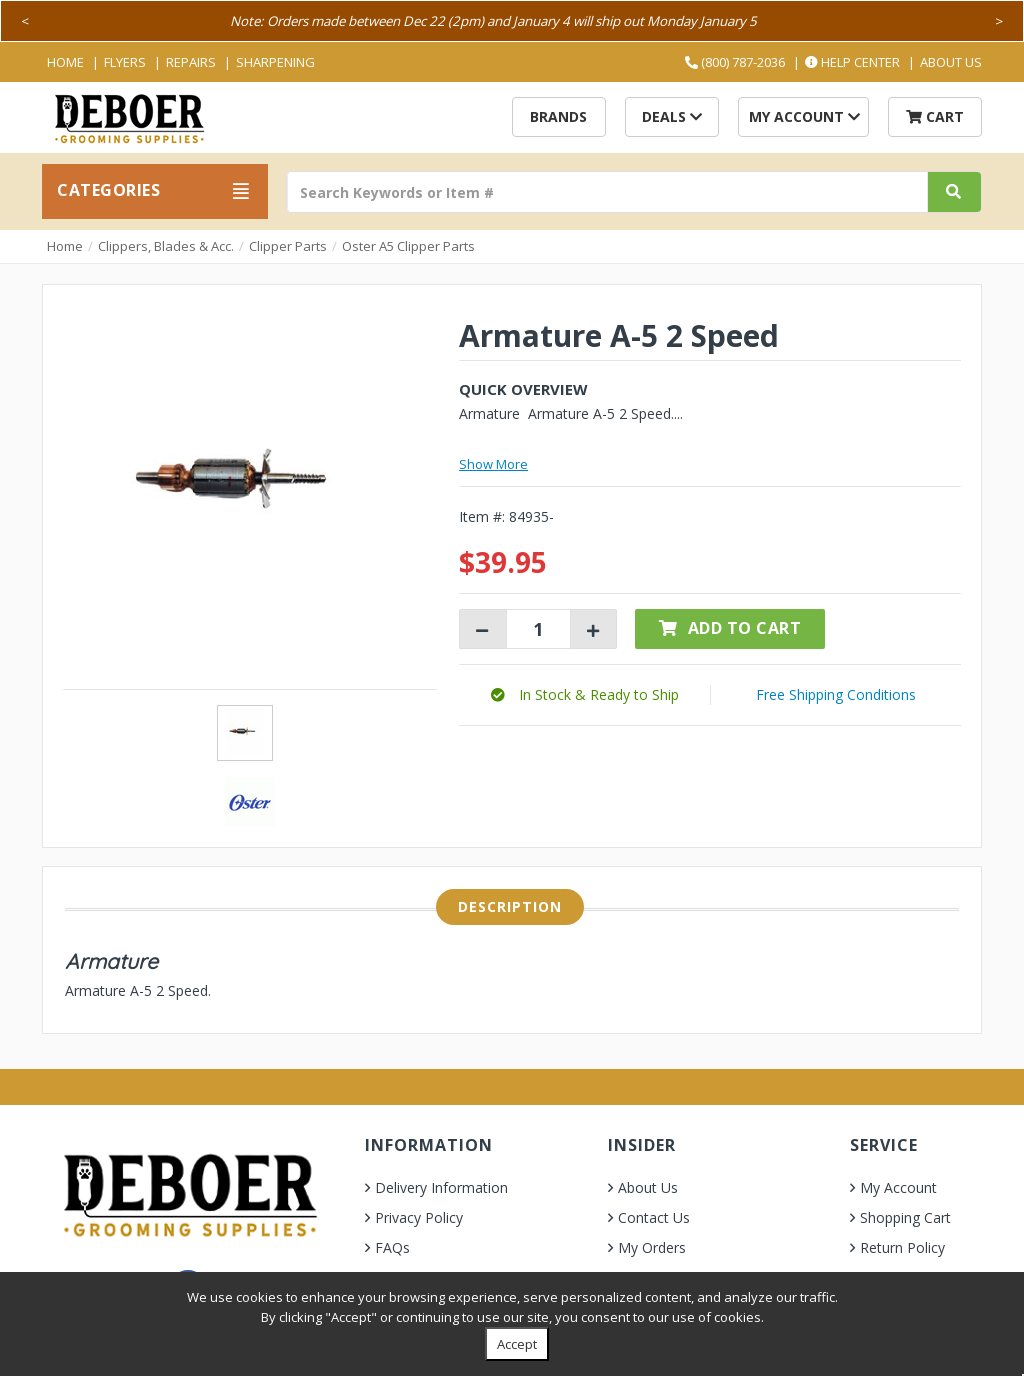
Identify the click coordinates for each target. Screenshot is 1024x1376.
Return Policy (902, 1247)
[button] (585, 694)
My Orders (652, 1247)
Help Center (852, 62)
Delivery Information (441, 1187)
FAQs (392, 1247)
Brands (558, 116)
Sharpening (275, 62)
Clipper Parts (288, 246)
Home (65, 62)
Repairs (191, 62)
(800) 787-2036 (735, 62)
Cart (935, 116)
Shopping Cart (905, 1217)
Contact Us (654, 1217)
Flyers (125, 62)
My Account (804, 116)
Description (510, 906)
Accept (517, 1344)
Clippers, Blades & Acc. (166, 246)
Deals (672, 116)
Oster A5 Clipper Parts (408, 246)
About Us (951, 62)
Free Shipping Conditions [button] (836, 694)
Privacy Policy (419, 1217)
